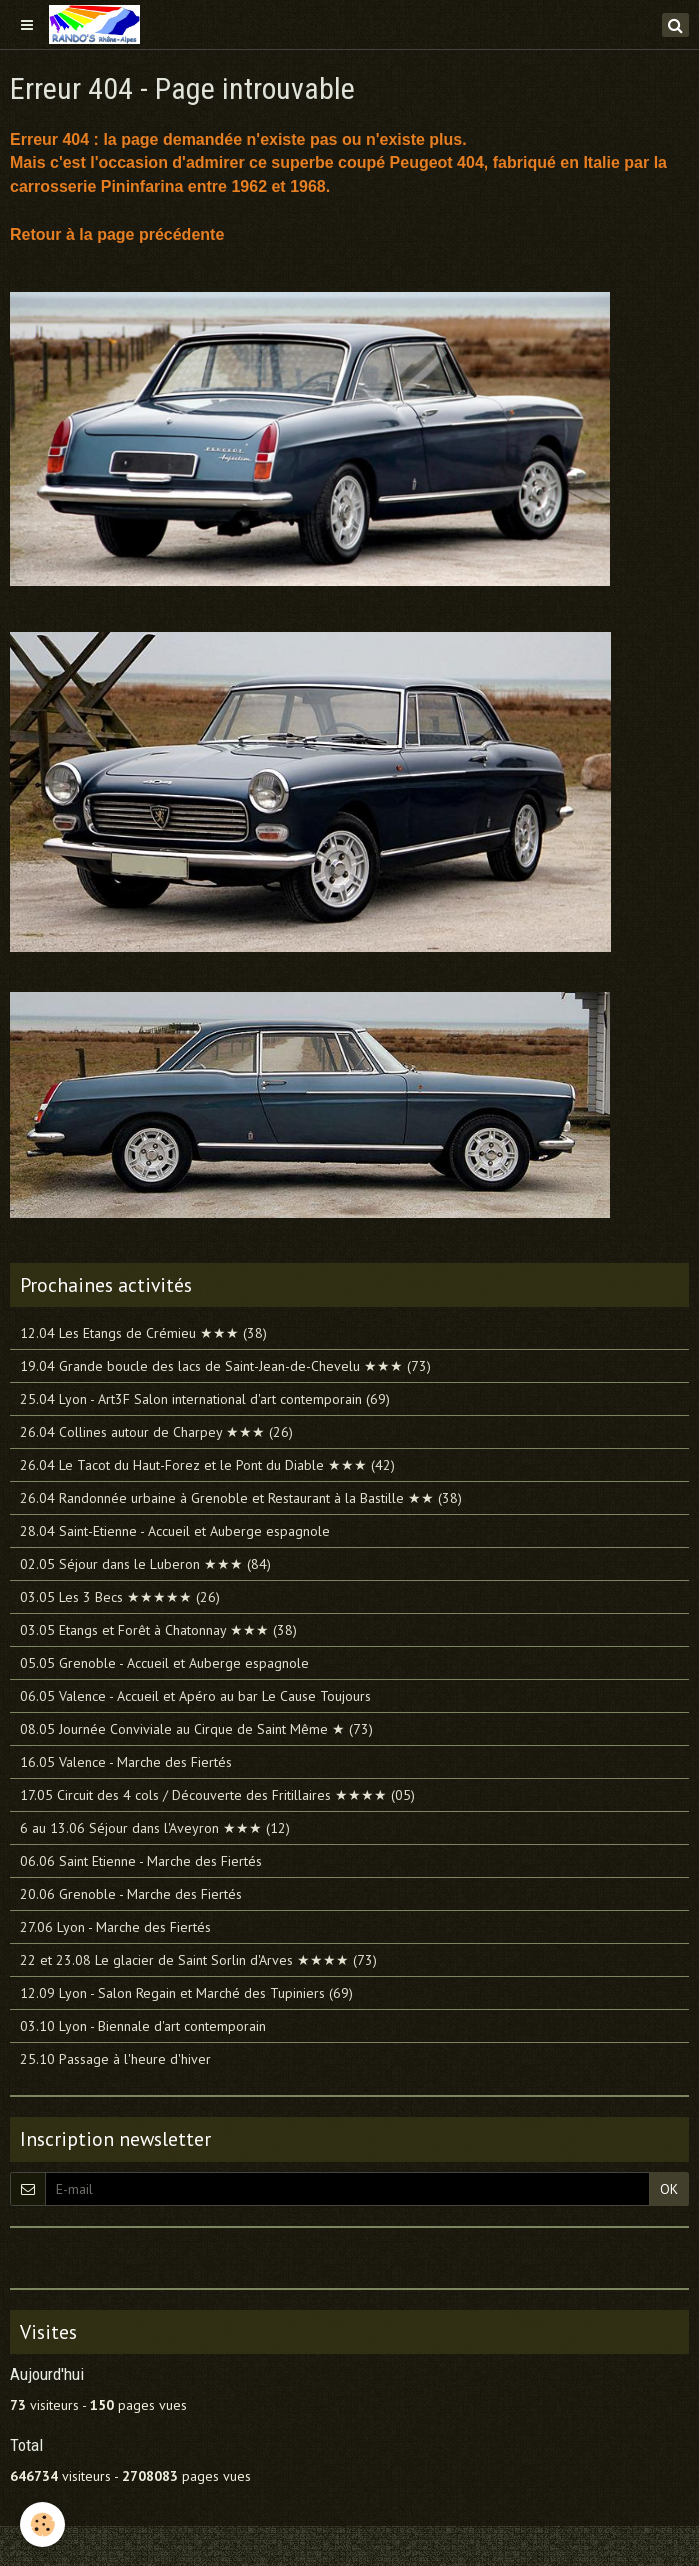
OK (669, 2189)
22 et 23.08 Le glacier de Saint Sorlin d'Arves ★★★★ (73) (198, 1960)
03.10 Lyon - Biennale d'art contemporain (143, 2026)
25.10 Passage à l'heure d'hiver (115, 2059)
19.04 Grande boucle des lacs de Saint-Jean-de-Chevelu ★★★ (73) (225, 1366)
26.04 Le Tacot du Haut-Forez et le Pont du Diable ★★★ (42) (207, 1465)
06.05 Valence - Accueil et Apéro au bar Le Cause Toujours (195, 1696)
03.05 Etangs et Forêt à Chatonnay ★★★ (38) (158, 1630)
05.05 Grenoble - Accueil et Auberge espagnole (164, 1663)
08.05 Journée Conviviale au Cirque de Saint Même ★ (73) (196, 1729)
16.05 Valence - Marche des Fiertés (126, 1762)
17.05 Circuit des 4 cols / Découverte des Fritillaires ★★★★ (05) (217, 1795)
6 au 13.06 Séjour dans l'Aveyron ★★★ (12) (155, 1828)
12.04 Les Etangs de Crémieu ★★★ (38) (143, 1333)
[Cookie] (42, 2524)
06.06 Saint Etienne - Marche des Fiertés (141, 1861)
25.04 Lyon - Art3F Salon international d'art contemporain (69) (205, 1399)
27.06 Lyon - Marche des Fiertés (115, 1927)
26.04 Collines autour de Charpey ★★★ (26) (156, 1432)
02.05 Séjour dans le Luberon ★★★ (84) (145, 1564)
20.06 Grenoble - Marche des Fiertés (131, 1894)
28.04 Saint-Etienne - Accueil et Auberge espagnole (175, 1531)
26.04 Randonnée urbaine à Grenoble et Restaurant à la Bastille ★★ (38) (241, 1498)
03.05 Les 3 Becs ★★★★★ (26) (120, 1597)
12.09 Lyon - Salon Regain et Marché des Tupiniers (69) (186, 1993)
